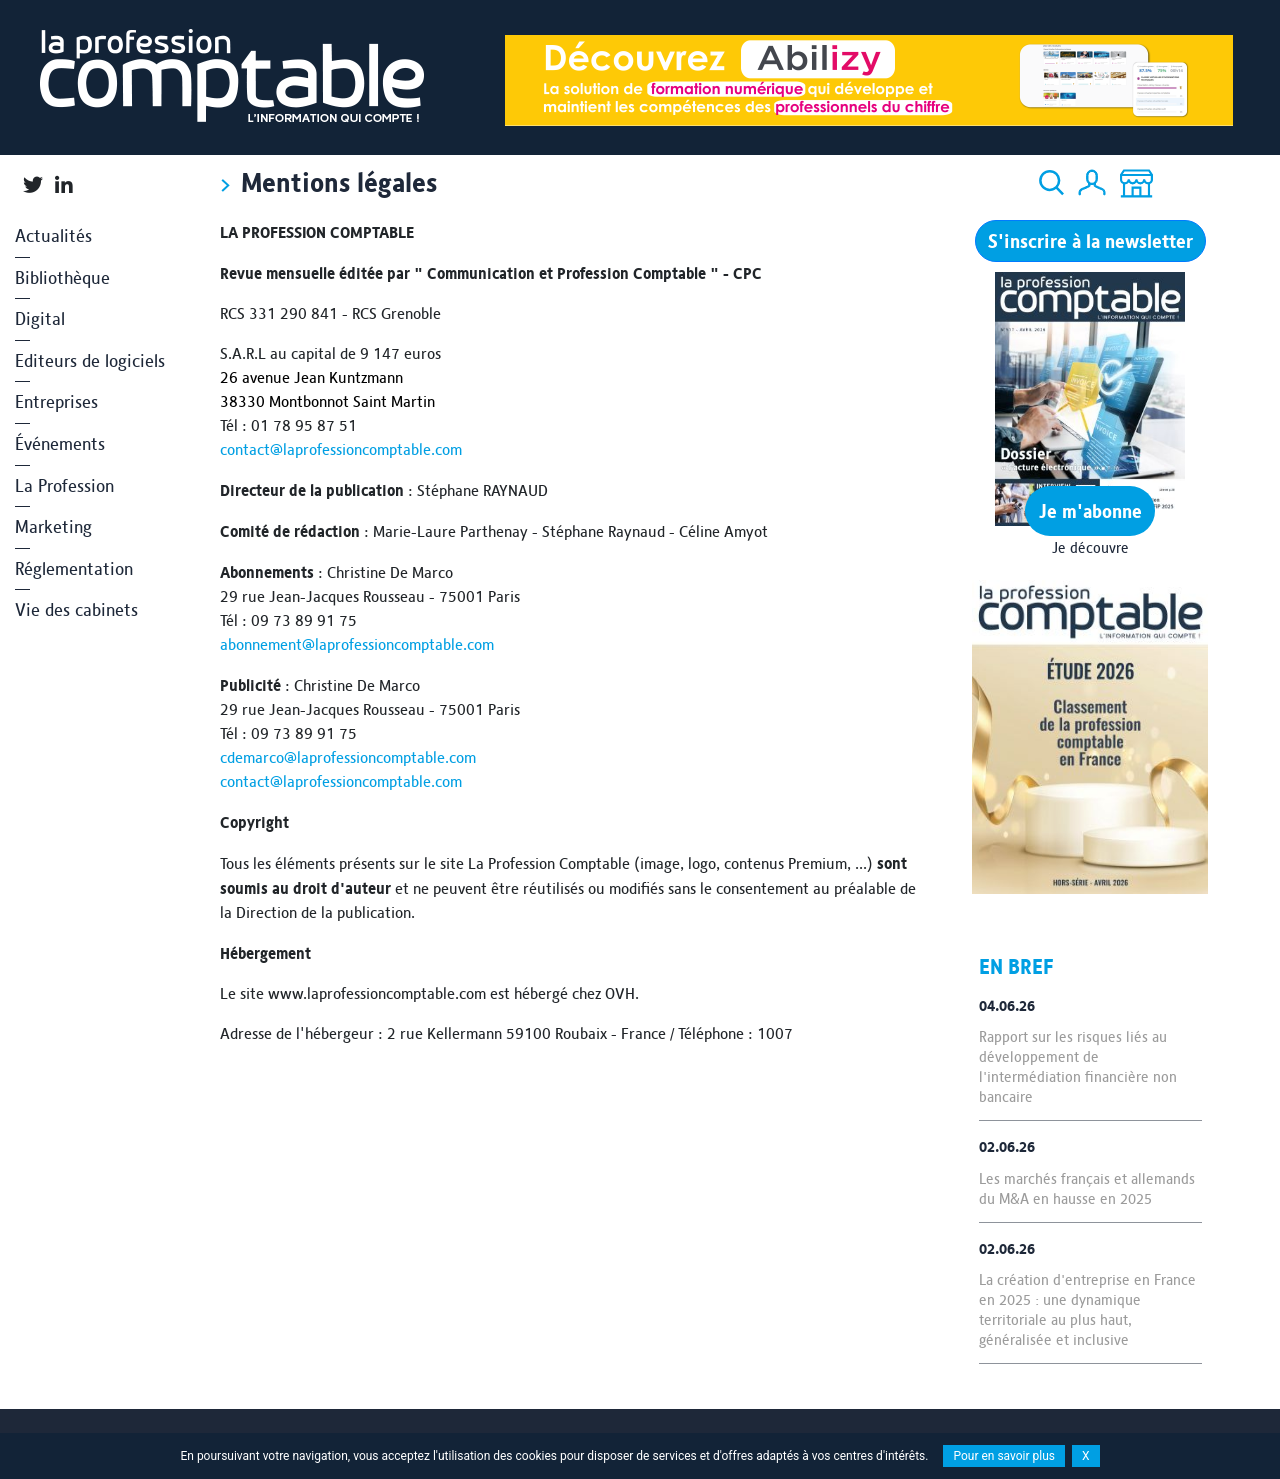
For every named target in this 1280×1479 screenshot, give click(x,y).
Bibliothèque (62, 277)
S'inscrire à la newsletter (1090, 241)
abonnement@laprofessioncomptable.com (357, 644)
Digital (40, 318)
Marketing (53, 526)
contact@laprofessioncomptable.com (341, 449)
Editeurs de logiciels (90, 360)
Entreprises (56, 401)
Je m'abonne (1090, 511)
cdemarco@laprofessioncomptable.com (348, 757)
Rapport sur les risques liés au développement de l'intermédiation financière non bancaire (1078, 1067)
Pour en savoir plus (1004, 1456)
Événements (60, 443)
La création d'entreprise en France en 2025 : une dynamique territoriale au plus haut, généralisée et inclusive (1087, 1310)
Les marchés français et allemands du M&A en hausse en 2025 (1087, 1189)
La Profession (64, 485)
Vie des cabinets (76, 609)
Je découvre (1090, 547)
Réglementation (74, 568)
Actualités (53, 235)
